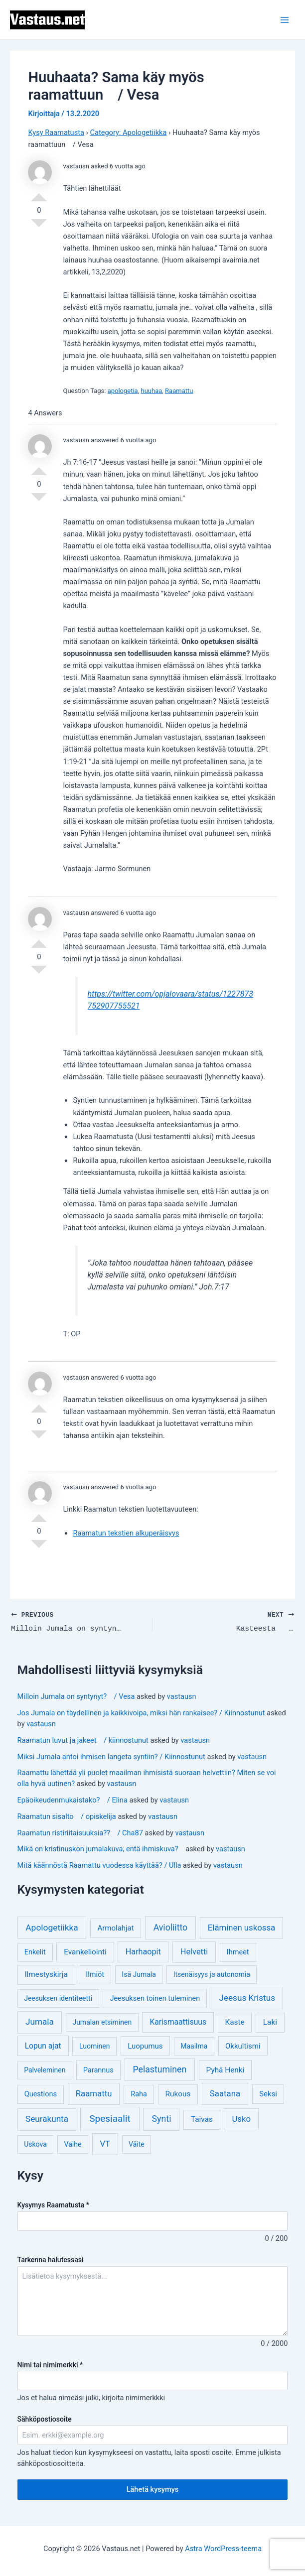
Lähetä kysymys (153, 2489)
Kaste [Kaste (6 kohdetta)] (235, 2022)
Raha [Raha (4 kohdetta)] (139, 2094)
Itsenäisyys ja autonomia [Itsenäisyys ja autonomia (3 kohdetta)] (211, 1974)
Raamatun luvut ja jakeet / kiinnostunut (83, 1740)
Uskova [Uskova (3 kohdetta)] (35, 2144)
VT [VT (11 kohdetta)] (105, 2144)
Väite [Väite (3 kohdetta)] (137, 2144)
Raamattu (179, 390)
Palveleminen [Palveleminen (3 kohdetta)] (44, 2070)
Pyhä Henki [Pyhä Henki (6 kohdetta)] (225, 2069)
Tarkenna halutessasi (50, 2260)
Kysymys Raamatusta (53, 2205)
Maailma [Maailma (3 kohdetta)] (193, 2046)
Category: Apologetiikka (128, 132)
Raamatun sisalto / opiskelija (66, 1816)
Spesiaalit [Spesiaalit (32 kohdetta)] (110, 2119)
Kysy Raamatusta (56, 132)
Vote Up (39, 193)
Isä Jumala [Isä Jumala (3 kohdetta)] (138, 1974)
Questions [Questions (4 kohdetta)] (40, 2094)
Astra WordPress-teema (223, 2548)
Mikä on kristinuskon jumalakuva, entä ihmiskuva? (100, 1849)
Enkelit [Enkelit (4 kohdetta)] (35, 1952)
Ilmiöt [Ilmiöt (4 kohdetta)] (95, 1974)
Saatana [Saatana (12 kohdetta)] (225, 2094)
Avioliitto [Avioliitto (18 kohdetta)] (170, 1927)
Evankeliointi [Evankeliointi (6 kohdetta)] (85, 1951)
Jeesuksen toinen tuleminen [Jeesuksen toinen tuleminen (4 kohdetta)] (155, 1998)
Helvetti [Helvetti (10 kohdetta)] (194, 1951)
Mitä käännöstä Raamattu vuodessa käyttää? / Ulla (99, 1865)
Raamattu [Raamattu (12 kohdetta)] (94, 2094)
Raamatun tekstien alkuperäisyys (126, 1533)
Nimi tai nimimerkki (50, 2365)
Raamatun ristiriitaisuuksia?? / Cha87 (80, 1832)
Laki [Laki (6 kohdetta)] (270, 2022)
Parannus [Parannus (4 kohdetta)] (98, 2070)
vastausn (181, 1696)
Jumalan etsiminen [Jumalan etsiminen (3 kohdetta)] (102, 2023)
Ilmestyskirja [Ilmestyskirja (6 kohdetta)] (45, 1974)
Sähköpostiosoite (44, 2419)
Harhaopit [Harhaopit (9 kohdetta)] (143, 1951)
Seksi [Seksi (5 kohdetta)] (268, 2094)
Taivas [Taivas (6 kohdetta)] (202, 2119)
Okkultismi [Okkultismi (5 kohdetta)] (242, 2046)
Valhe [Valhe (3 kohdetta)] (73, 2144)
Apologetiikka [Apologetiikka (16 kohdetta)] (51, 1927)
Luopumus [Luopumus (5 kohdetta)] (145, 2046)
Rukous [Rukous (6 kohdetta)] (177, 2094)
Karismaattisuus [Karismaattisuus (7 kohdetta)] (178, 2022)
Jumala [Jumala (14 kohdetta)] (39, 2022)
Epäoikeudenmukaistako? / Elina (72, 1800)
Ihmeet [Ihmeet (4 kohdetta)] (238, 1952)
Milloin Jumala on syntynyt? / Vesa (76, 1696)
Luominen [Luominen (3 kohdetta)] (94, 2046)
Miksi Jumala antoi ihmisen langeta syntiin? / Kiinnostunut (111, 1756)
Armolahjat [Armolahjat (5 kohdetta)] (116, 1928)
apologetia (123, 390)
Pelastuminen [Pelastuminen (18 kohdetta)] (160, 2069)
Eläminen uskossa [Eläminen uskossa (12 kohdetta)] (241, 1927)
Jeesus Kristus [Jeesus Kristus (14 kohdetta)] (247, 1998)
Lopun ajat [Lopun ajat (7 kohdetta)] (43, 2046)
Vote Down (39, 227)
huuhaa (151, 390)
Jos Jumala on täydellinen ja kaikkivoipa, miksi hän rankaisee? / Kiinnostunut (141, 1712)
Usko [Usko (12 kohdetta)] (241, 2119)
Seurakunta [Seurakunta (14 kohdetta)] (46, 2119)
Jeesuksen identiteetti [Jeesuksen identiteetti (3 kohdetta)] (58, 1998)
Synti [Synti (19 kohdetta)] (161, 2119)
